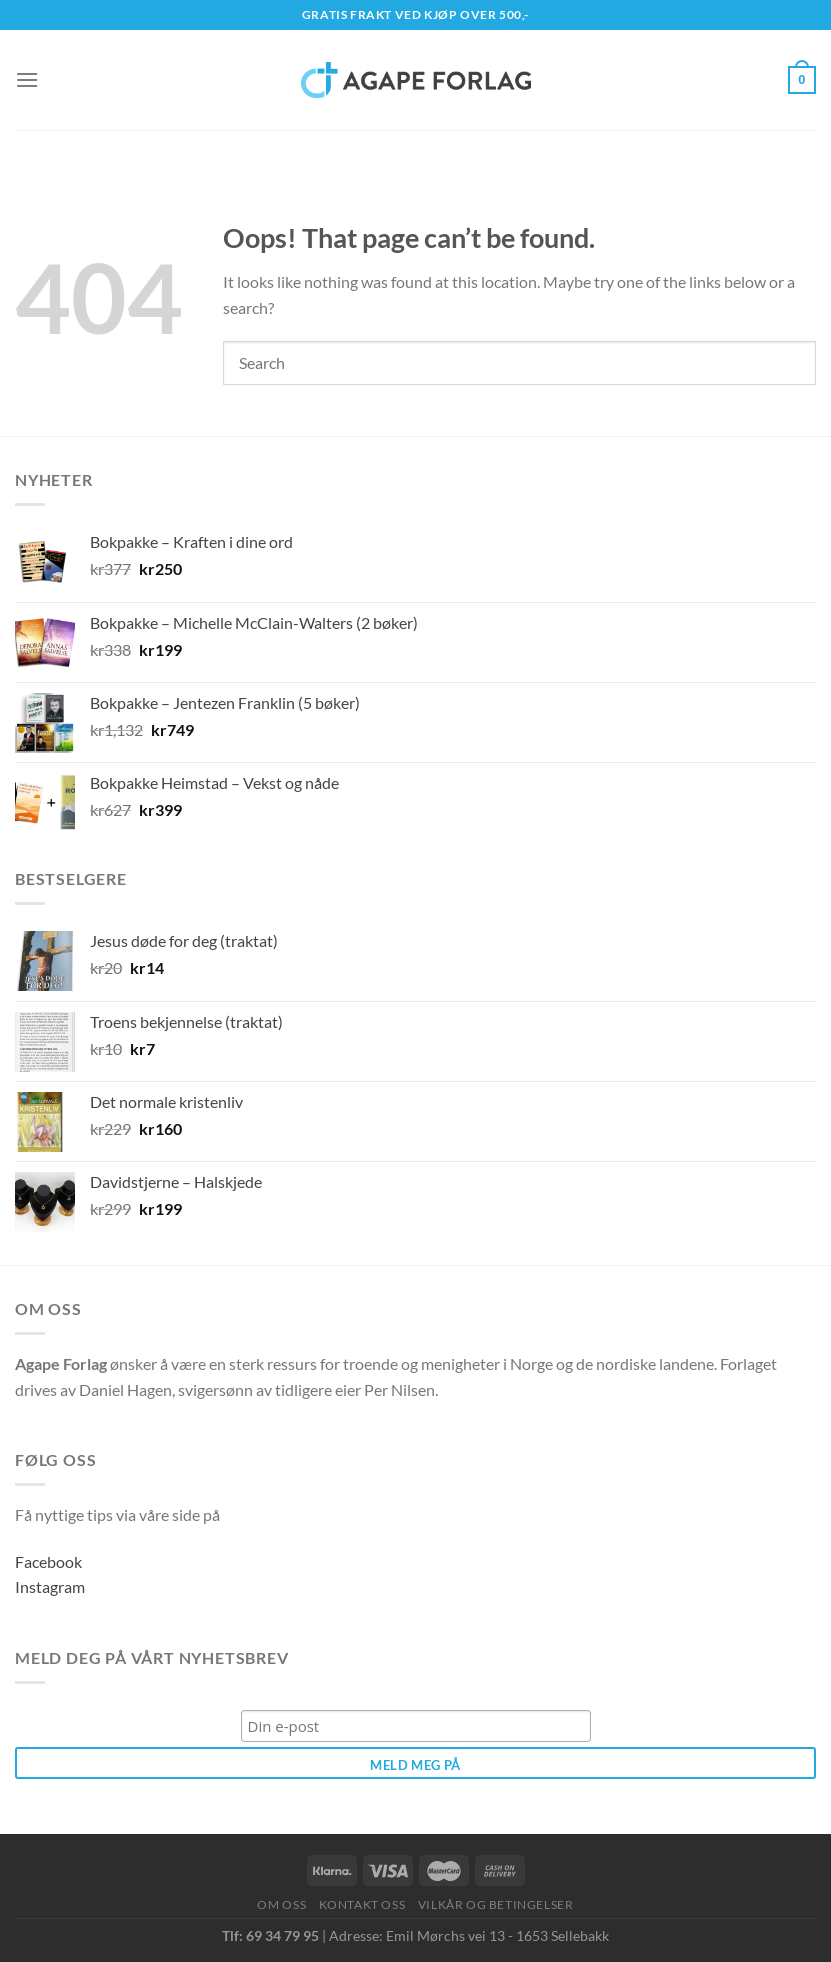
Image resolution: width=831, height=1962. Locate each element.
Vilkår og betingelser (496, 1904)
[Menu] (27, 79)
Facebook (48, 1561)
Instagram (50, 1586)
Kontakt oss (362, 1904)
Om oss (281, 1904)
